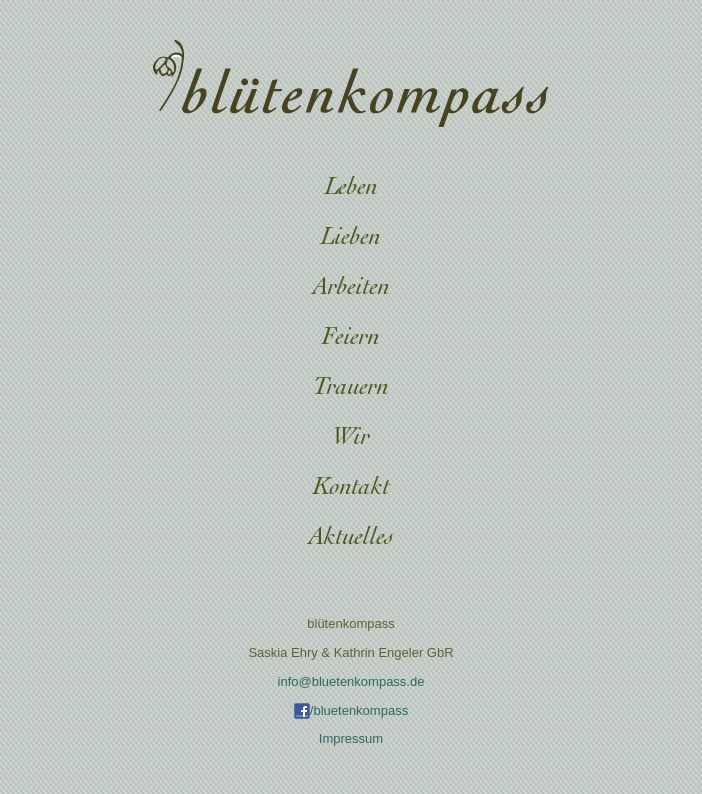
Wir (351, 438)
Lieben (351, 238)
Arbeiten (351, 288)
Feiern (351, 338)
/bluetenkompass (351, 710)
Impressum (351, 738)
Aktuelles (351, 538)
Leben (351, 188)
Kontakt (351, 488)
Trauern (351, 388)
